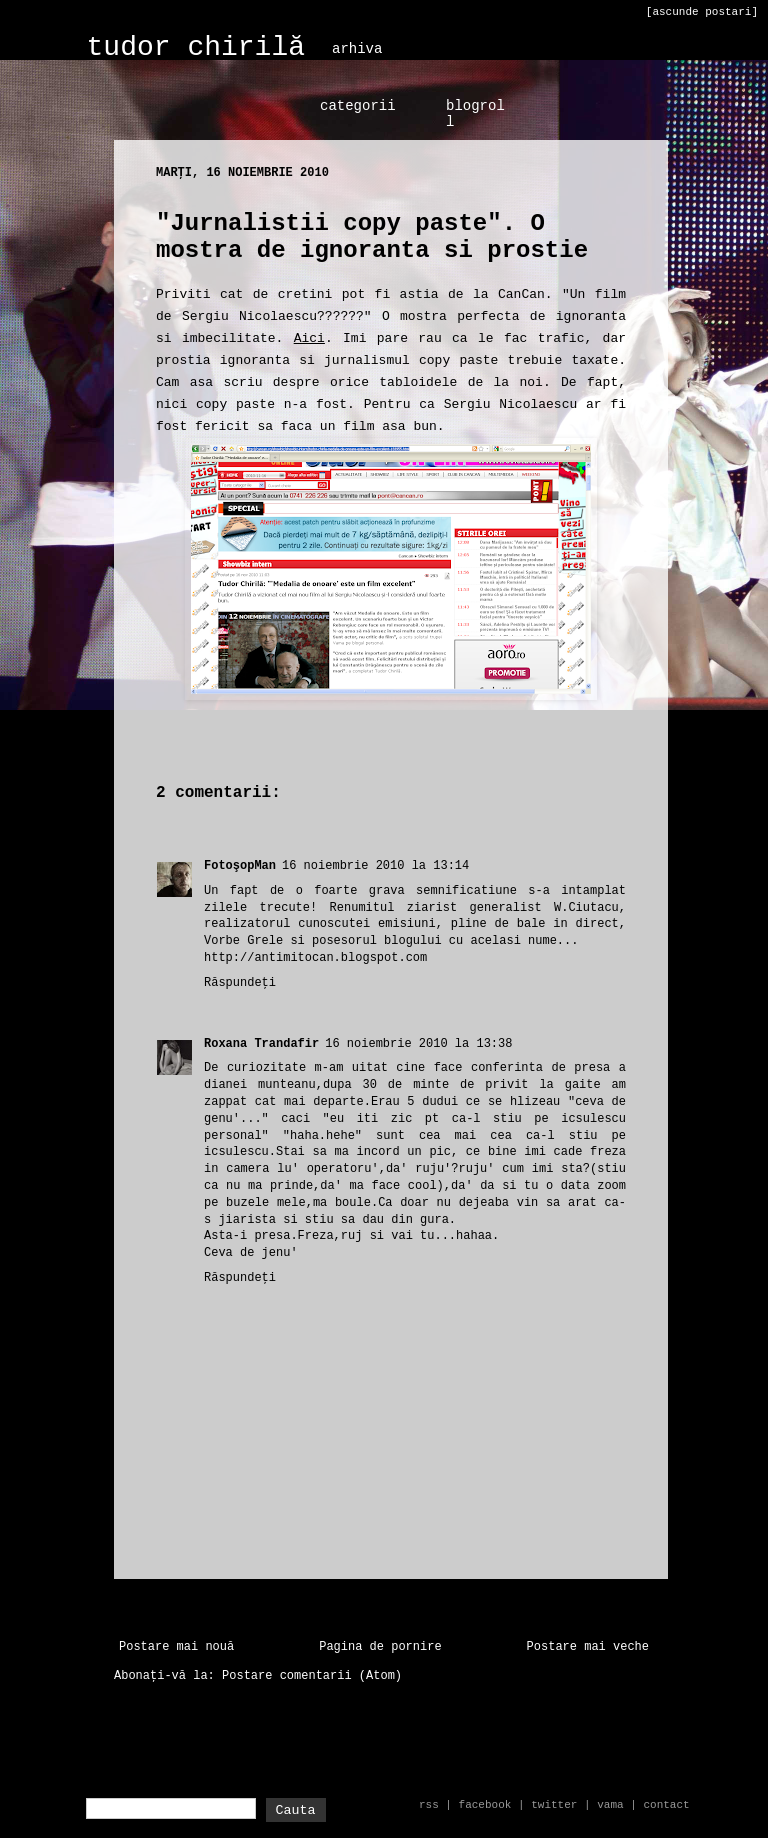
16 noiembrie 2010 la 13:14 (375, 866)
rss (429, 1805)
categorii (358, 106)
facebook (485, 1805)
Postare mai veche (588, 1647)
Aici (309, 338)
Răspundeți (240, 983)
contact (666, 1805)
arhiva (357, 49)
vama (610, 1805)
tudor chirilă (196, 47)
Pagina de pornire (380, 1647)
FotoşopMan (240, 866)
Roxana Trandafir (261, 1044)
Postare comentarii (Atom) (312, 1676)
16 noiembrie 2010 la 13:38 (418, 1044)
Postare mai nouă (176, 1647)
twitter (554, 1805)
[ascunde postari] (702, 12)
